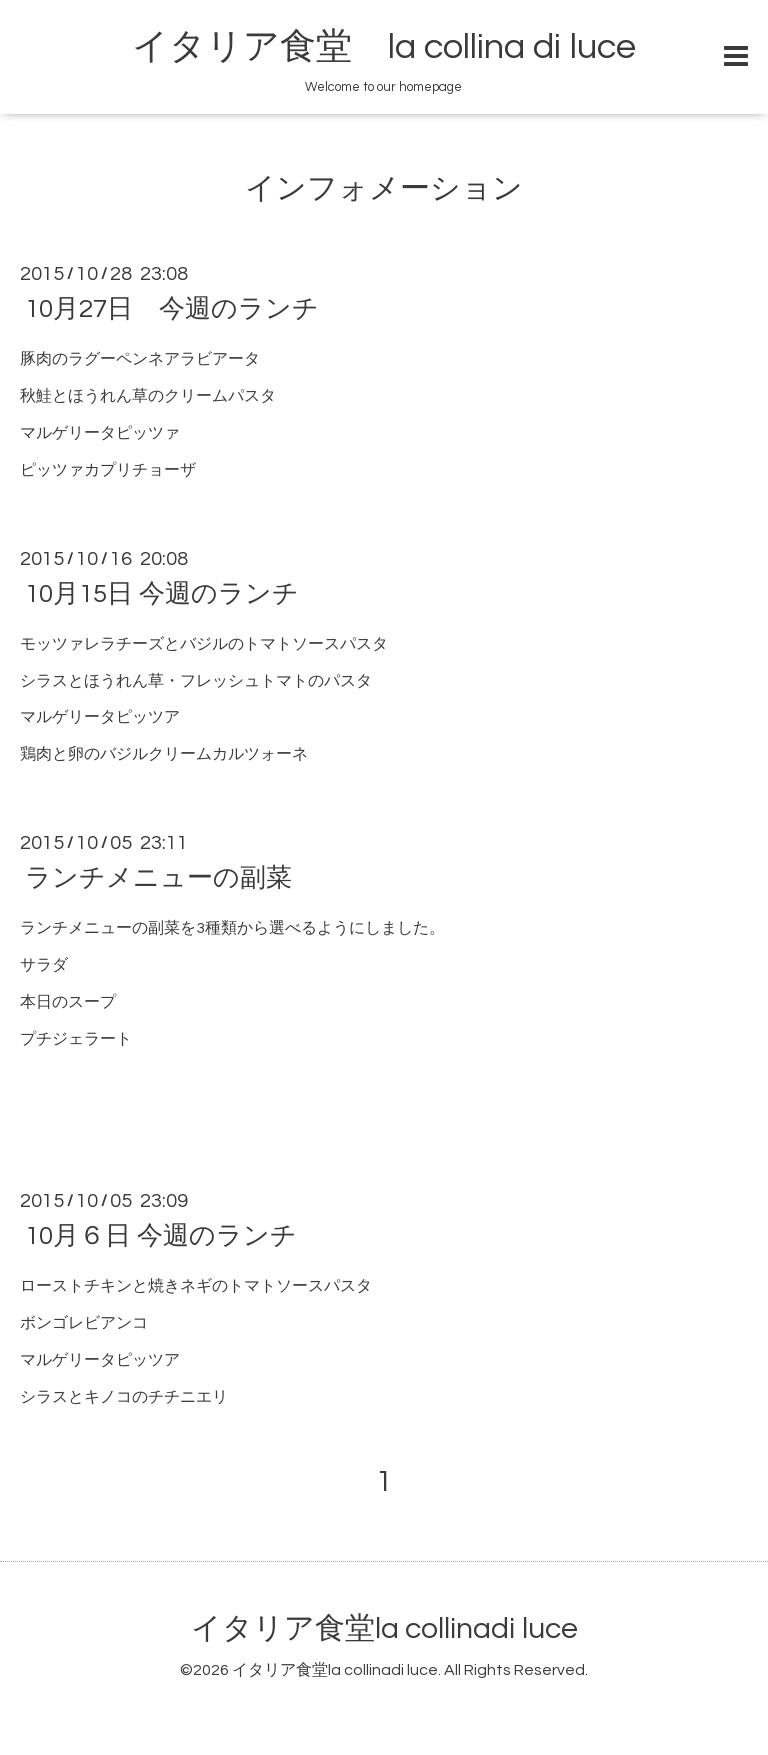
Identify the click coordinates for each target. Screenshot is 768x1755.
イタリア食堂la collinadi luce (384, 1628)
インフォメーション (384, 188)
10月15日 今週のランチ (162, 594)
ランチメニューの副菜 (158, 878)
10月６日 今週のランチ (161, 1236)
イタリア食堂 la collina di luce (384, 47)
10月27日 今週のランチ (172, 309)
